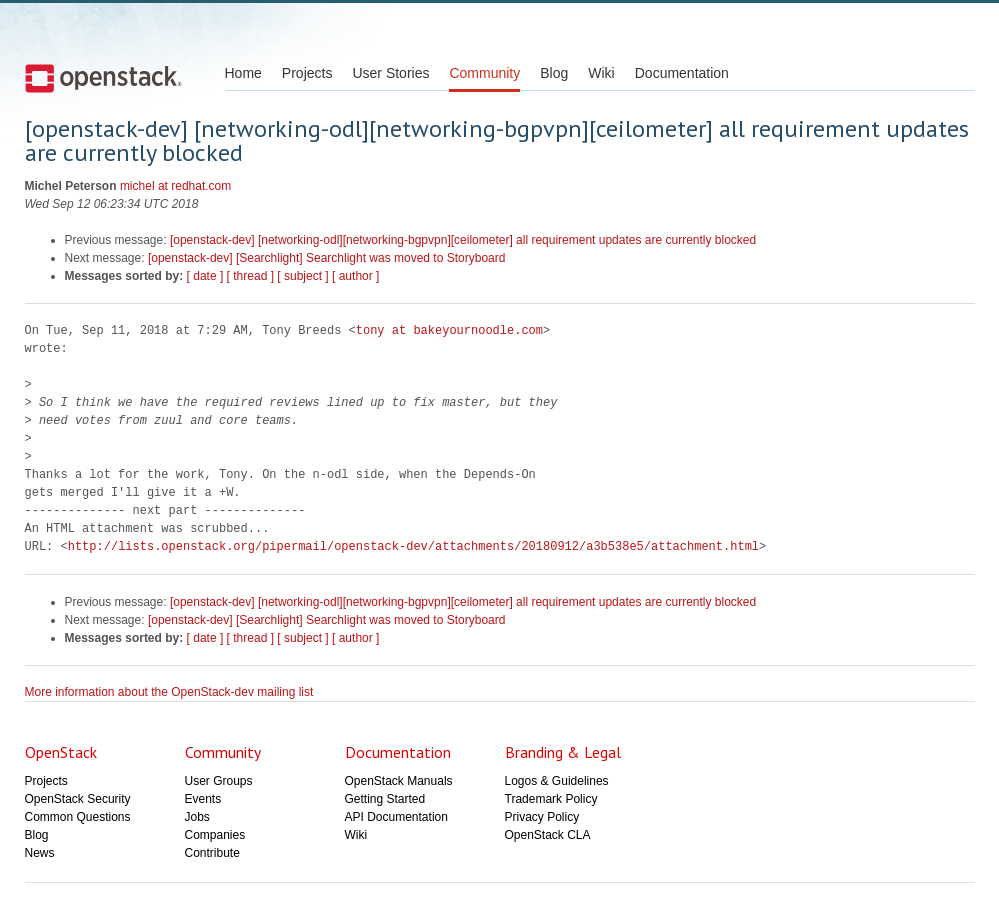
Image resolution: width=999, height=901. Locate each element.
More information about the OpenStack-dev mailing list (169, 692)
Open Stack (103, 78)
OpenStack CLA (548, 835)
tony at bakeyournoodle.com (449, 330)
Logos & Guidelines (557, 781)
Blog (554, 73)
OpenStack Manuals (399, 781)
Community (484, 73)
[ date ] (205, 276)
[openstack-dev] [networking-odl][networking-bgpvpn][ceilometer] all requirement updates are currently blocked (463, 240)
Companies (215, 835)
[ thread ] (250, 276)
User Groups (219, 781)
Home (243, 73)
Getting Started (385, 799)
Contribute (212, 853)
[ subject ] (302, 276)
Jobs (197, 817)
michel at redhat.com (175, 186)
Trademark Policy (551, 799)
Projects (307, 73)
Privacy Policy (542, 817)
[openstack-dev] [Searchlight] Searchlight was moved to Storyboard (327, 258)
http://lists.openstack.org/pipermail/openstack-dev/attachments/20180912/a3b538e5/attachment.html (413, 546)
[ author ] (355, 276)
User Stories (390, 73)
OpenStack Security (78, 799)
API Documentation (396, 817)
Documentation (682, 73)
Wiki (601, 73)
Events (203, 799)
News (40, 853)
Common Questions (78, 817)
